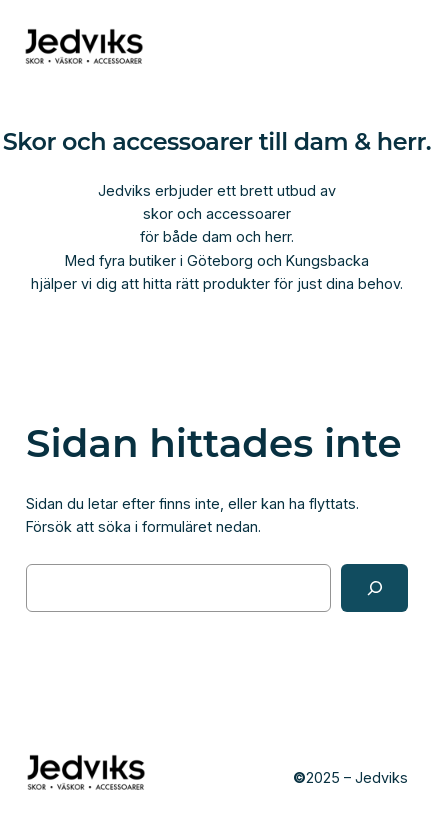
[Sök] (374, 587)
